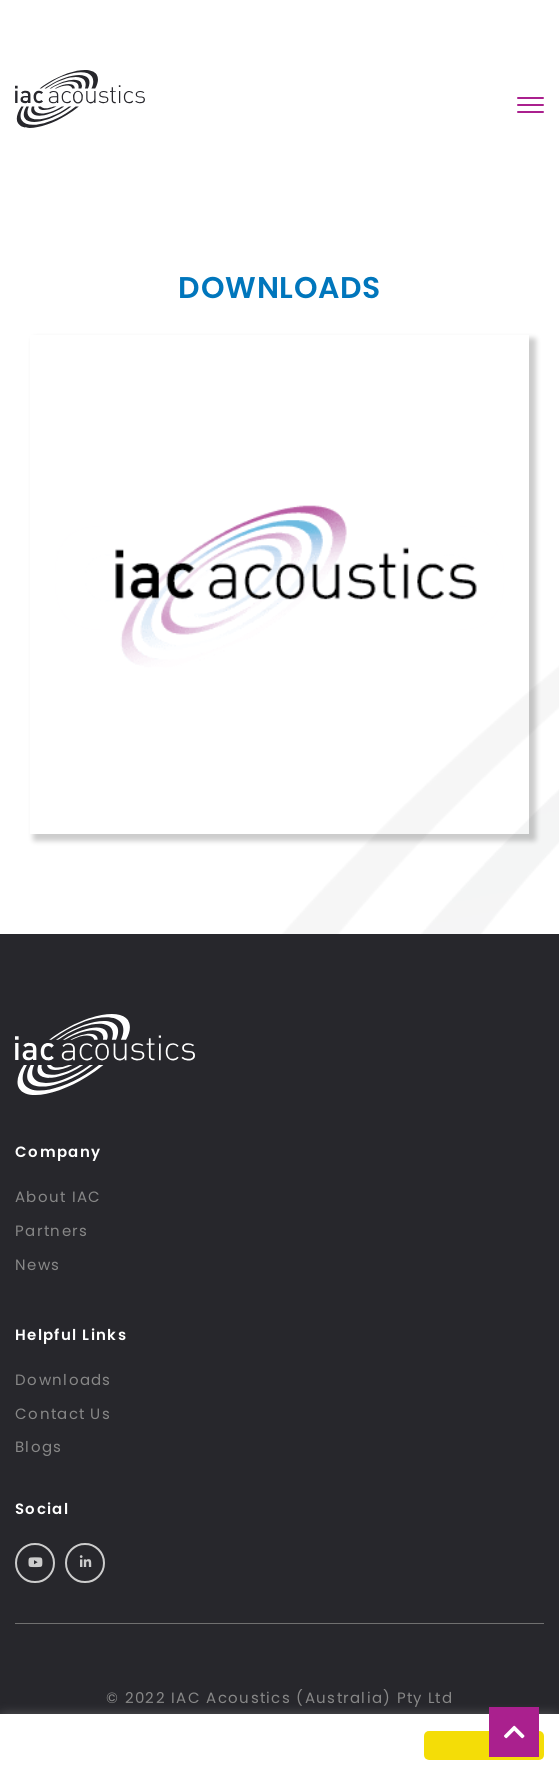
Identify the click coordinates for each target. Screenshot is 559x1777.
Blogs (39, 1446)
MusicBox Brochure (279, 584)
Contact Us (63, 1413)
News (37, 1264)
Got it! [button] (484, 1745)
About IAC (58, 1196)
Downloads (63, 1379)
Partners (51, 1230)
